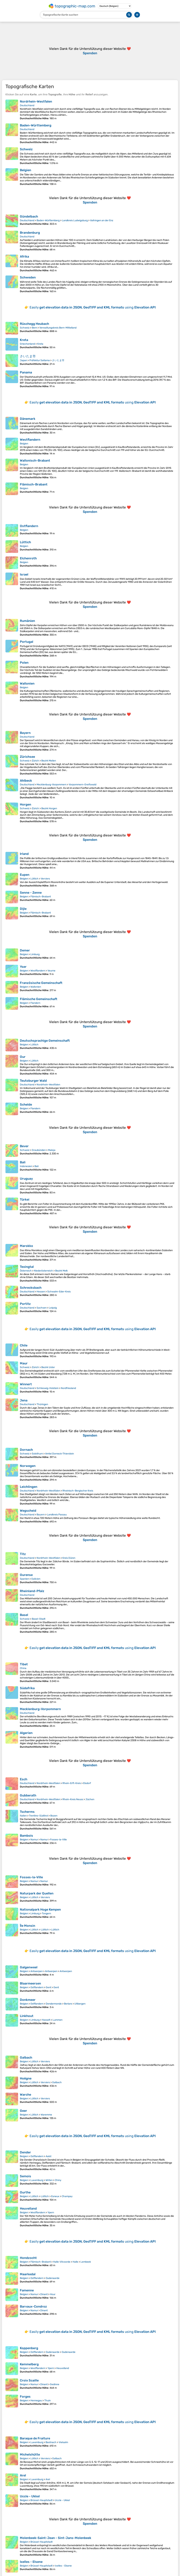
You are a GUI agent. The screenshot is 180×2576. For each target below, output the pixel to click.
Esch (23, 1779)
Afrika (24, 256)
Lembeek (86, 2261)
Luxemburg (36, 2180)
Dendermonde (54, 2003)
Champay (67, 2196)
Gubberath (28, 1795)
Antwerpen (36, 1971)
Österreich (26, 1270)
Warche (25, 2095)
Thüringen (42, 1404)
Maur (24, 1363)
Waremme (46, 2114)
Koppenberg (29, 2348)
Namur (34, 1839)
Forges (25, 2396)
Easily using (93, 307)
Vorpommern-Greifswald (82, 784)
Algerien (26, 1733)
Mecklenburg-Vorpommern (51, 784)
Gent (48, 1987)
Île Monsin (27, 1926)
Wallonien (27, 683)
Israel (24, 574)
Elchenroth (28, 558)
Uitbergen (79, 2003)
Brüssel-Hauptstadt (41, 2500)
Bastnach (51, 2442)
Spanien (24, 1578)
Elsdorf (87, 1783)
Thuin (47, 2400)
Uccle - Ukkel (30, 2496)
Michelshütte (30, 2454)
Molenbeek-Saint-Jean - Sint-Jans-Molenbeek (55, 2538)
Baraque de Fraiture (35, 2438)
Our (22, 1057)
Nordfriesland (68, 1388)
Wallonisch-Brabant (35, 460)
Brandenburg (30, 233)
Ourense (26, 1575)
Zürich (35, 760)
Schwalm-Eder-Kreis (59, 1291)
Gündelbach (29, 216)
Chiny (58, 2180)
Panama (26, 372)
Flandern (35, 1002)
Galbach (26, 2057)
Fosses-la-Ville (58, 1839)
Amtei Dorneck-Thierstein (59, 1453)
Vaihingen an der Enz (101, 220)
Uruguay (26, 1179)
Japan (23, 360)
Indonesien (26, 1166)
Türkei (24, 1199)
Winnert (26, 1384)
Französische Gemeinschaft (41, 983)
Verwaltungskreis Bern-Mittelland (57, 327)
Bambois (26, 1836)
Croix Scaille (29, 2380)
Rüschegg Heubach (34, 324)
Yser (23, 967)
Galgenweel (28, 1967)
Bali (22, 1162)
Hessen (41, 1291)
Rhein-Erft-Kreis (71, 1783)
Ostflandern (29, 526)
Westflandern (30, 440)
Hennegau (36, 2400)
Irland (24, 854)
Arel (23, 2475)
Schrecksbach (30, 1288)
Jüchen (89, 1799)
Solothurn (37, 1453)
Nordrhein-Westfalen (36, 101)
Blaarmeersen (30, 1983)
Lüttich (25, 542)
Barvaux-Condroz (33, 2306)
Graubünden (39, 1150)
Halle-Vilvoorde (61, 2261)
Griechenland (27, 343)
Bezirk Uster (48, 1367)
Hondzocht (28, 2258)
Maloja (51, 1150)
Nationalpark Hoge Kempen (40, 1909)
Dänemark (27, 419)
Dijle (23, 909)
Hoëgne (25, 2078)
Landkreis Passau (57, 1514)
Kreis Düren (68, 1557)
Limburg (35, 954)
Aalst (48, 2156)
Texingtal (27, 1267)
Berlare (68, 2003)
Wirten (49, 2180)
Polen (24, 663)
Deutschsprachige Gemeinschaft (45, 1041)
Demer (25, 950)
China (23, 1668)
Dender (25, 2152)
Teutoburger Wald (33, 1081)
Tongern (46, 1913)
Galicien (35, 1578)
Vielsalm (63, 2442)
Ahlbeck (26, 781)
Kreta (24, 340)
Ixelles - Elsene (31, 2562)
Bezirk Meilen (48, 760)
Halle (75, 2261)
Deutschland (27, 105)
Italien (23, 1815)
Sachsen (42, 1307)
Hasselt (46, 2019)
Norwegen (28, 1466)
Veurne (51, 970)
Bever (24, 1146)
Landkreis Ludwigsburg (75, 220)
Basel (24, 1615)
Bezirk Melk (61, 1270)
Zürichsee (27, 757)
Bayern (25, 733)
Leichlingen (28, 1487)
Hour (52, 2294)
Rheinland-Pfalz (32, 1591)
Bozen (53, 1815)
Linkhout (26, 2016)
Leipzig (53, 1307)
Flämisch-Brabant (33, 484)
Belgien (25, 170)
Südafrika (27, 1688)
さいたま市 (28, 356)
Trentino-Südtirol (38, 1815)
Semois (25, 2176)
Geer (23, 2111)
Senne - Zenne (31, 893)
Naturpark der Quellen (36, 1893)
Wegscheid (28, 1511)
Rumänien (27, 621)
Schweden (28, 277)
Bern (34, 327)
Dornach (26, 1450)
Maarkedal (28, 2274)
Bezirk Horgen (49, 808)
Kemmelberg (29, 2364)
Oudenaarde (52, 2278)
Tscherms (27, 1812)
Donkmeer (28, 2000)
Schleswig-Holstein (48, 1388)
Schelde (26, 1104)
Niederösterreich (43, 1270)
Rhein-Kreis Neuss (72, 1799)
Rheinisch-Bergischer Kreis (77, 1490)
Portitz (25, 1304)
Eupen (24, 875)
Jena (23, 1400)
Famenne (27, 2290)
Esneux (55, 2196)
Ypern (50, 2212)
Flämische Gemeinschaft (38, 999)
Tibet (24, 1664)
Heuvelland (28, 2208)
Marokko (26, 1246)
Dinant (44, 2294)
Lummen (57, 2019)
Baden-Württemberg (35, 125)
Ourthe (25, 2192)
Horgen (25, 804)
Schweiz (26, 149)
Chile (23, 1345)
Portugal (26, 642)
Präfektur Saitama (39, 360)
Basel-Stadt (38, 1618)
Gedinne (54, 2384)
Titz (23, 1554)
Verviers (45, 878)
